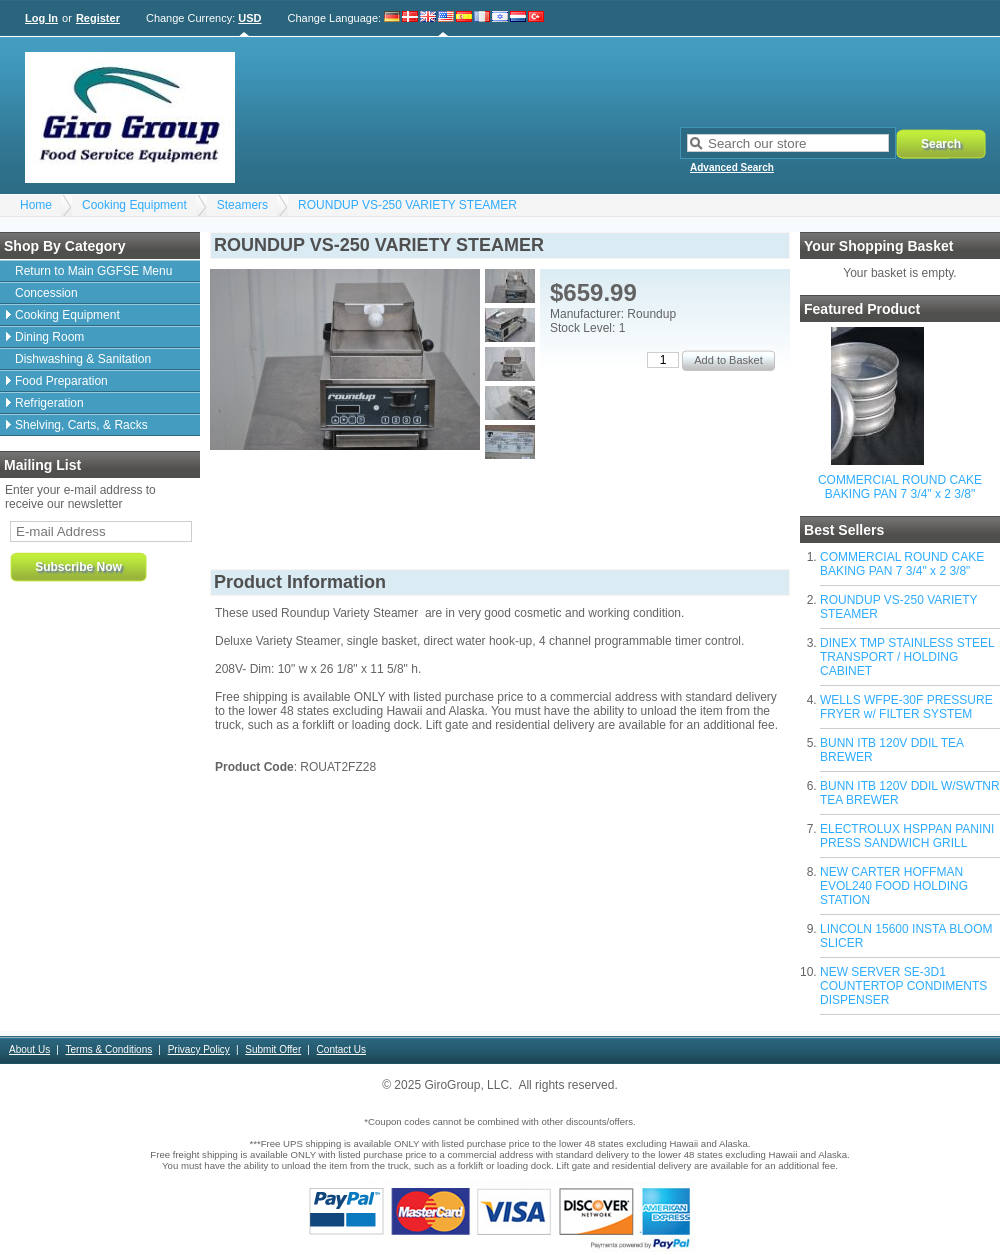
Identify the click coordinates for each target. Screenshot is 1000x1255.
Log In (41, 18)
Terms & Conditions (109, 1049)
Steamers (242, 205)
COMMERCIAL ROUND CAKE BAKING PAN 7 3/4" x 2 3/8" (900, 487)
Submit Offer (273, 1049)
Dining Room (49, 337)
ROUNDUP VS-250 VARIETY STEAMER (407, 205)
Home (36, 205)
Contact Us (341, 1049)
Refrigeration (49, 403)
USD (249, 18)
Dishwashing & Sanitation (83, 359)
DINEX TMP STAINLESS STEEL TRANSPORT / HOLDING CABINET (907, 657)
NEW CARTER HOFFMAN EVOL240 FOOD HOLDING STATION (894, 886)
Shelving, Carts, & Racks (81, 425)
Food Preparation (61, 381)
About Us (29, 1049)
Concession (46, 293)
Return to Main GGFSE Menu (93, 271)
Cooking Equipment (134, 205)
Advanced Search (732, 167)
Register (98, 18)
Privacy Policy (199, 1049)
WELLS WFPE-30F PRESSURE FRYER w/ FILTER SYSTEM (906, 707)
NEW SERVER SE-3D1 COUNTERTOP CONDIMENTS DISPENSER (903, 986)
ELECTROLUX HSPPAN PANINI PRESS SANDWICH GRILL (907, 836)
